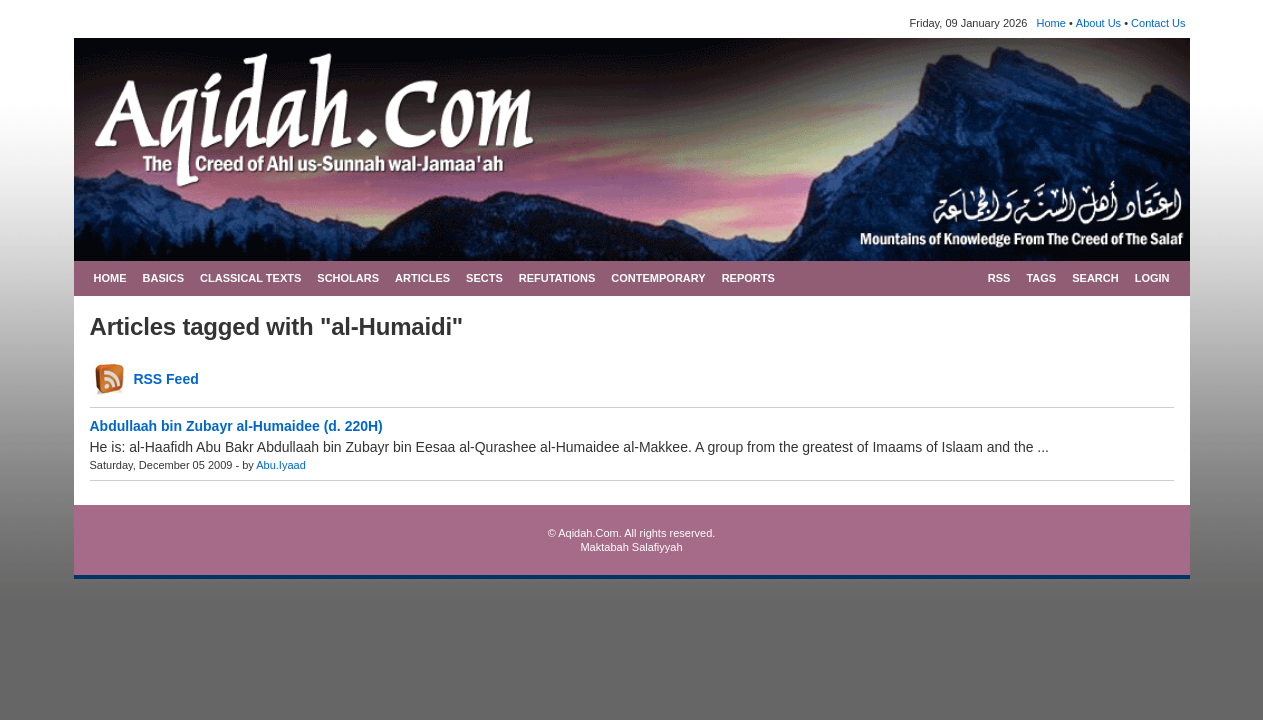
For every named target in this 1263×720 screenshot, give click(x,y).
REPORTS (748, 278)
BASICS (164, 278)
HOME (110, 278)
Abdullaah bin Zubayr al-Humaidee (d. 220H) (236, 426)
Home (1051, 23)
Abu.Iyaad (281, 465)
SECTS (484, 278)
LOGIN (1152, 278)
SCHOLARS (348, 278)
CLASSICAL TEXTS (250, 278)
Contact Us (1158, 23)
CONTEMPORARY (658, 278)
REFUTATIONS (557, 278)
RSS (999, 278)
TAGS (1041, 278)
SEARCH (1095, 278)
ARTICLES (422, 278)
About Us (1098, 23)
